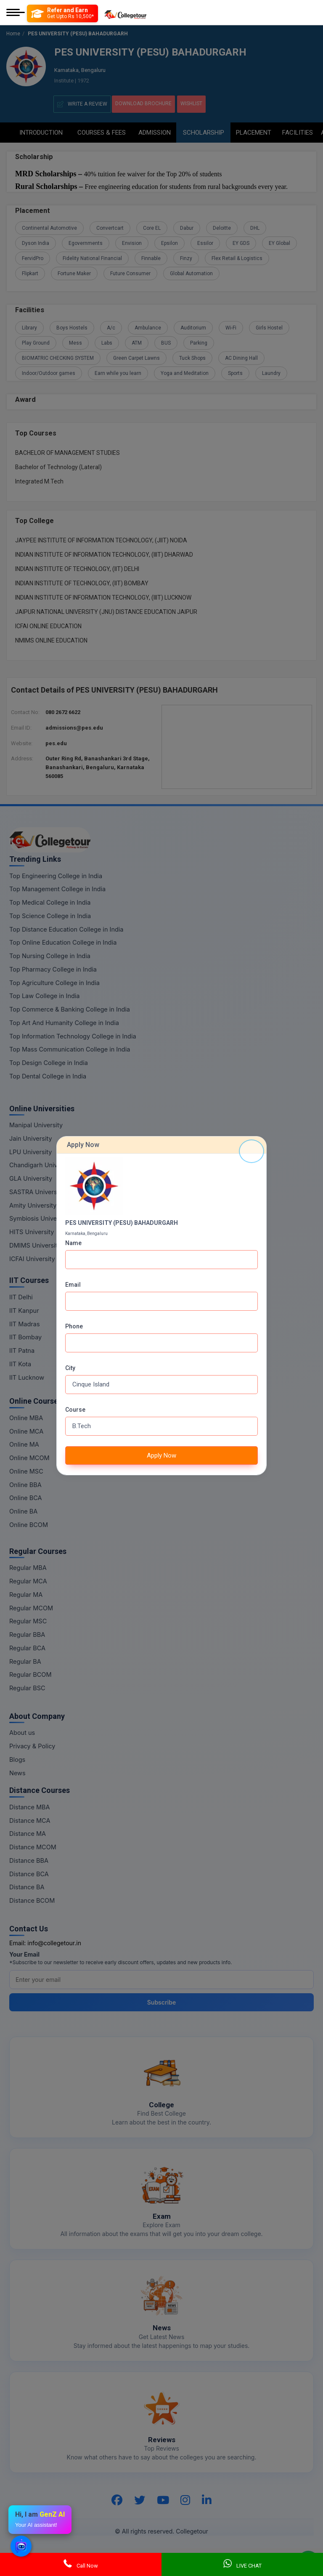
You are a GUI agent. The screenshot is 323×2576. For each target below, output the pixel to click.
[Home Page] (125, 13)
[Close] (251, 1151)
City (70, 1368)
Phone (74, 1326)
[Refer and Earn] (62, 13)
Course (75, 1409)
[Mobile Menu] (15, 13)
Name (73, 1243)
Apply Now (161, 1455)
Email (73, 1284)
